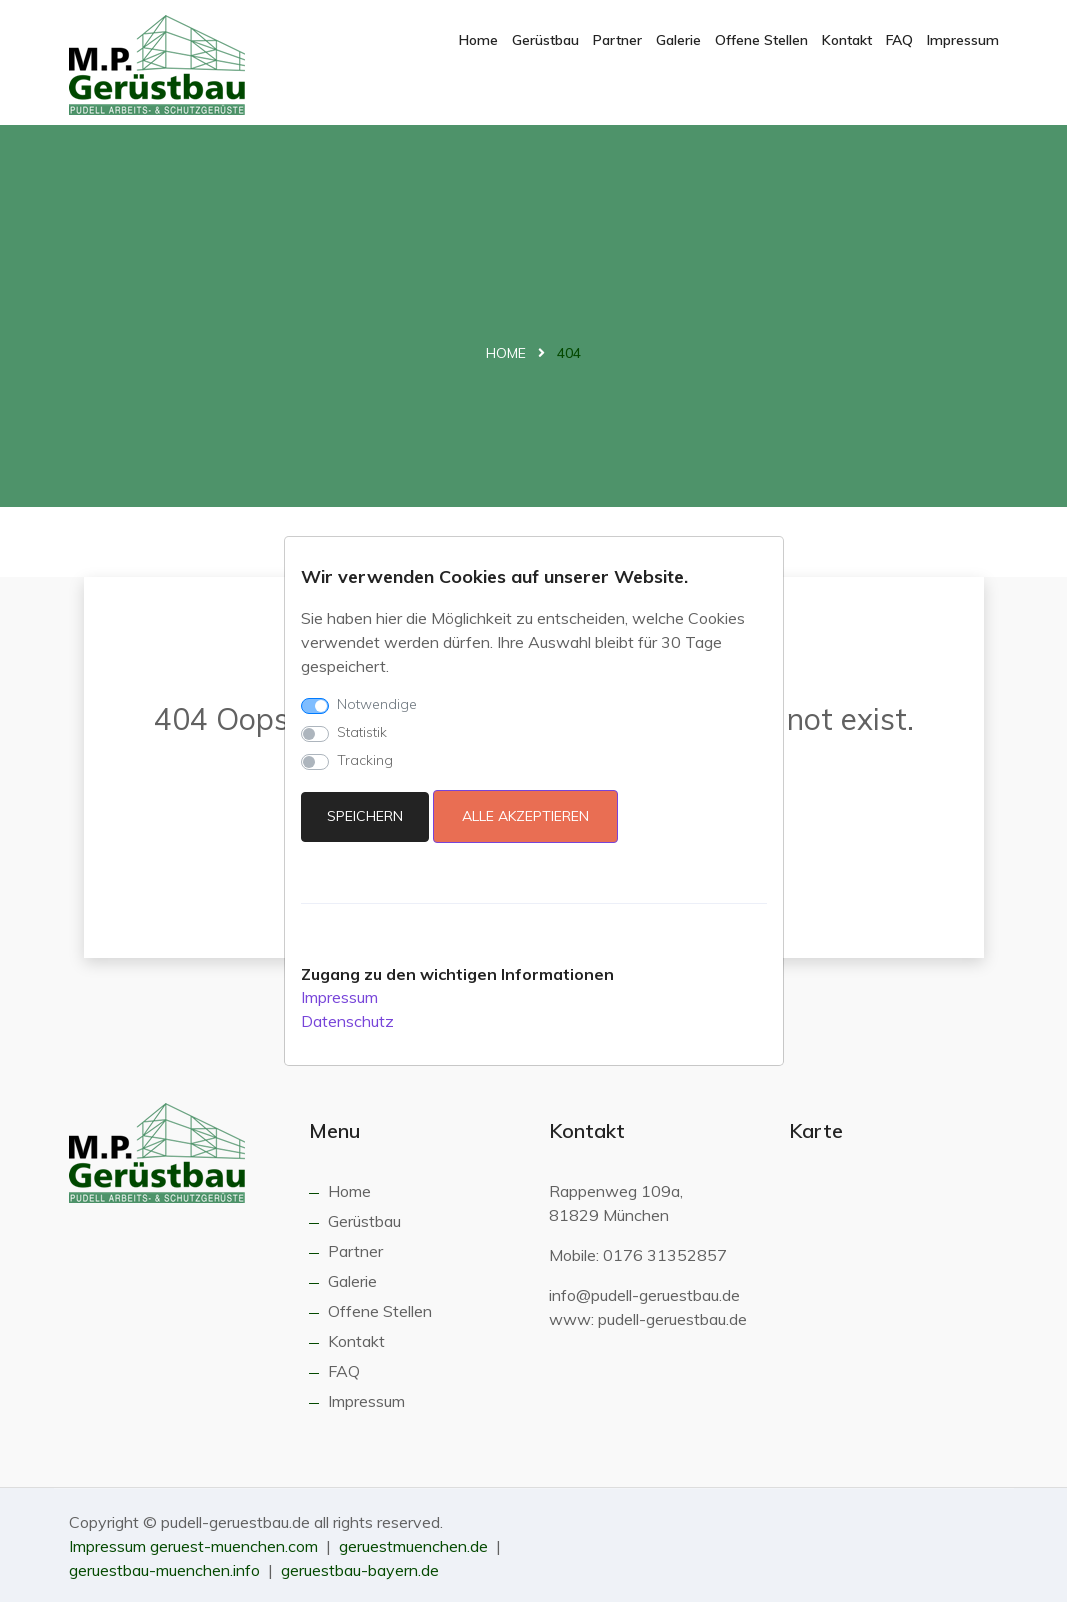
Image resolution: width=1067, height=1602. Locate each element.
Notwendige (377, 704)
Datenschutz (347, 1021)
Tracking (365, 760)
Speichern (365, 816)
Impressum (339, 997)
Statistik (362, 732)
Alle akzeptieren (525, 816)
